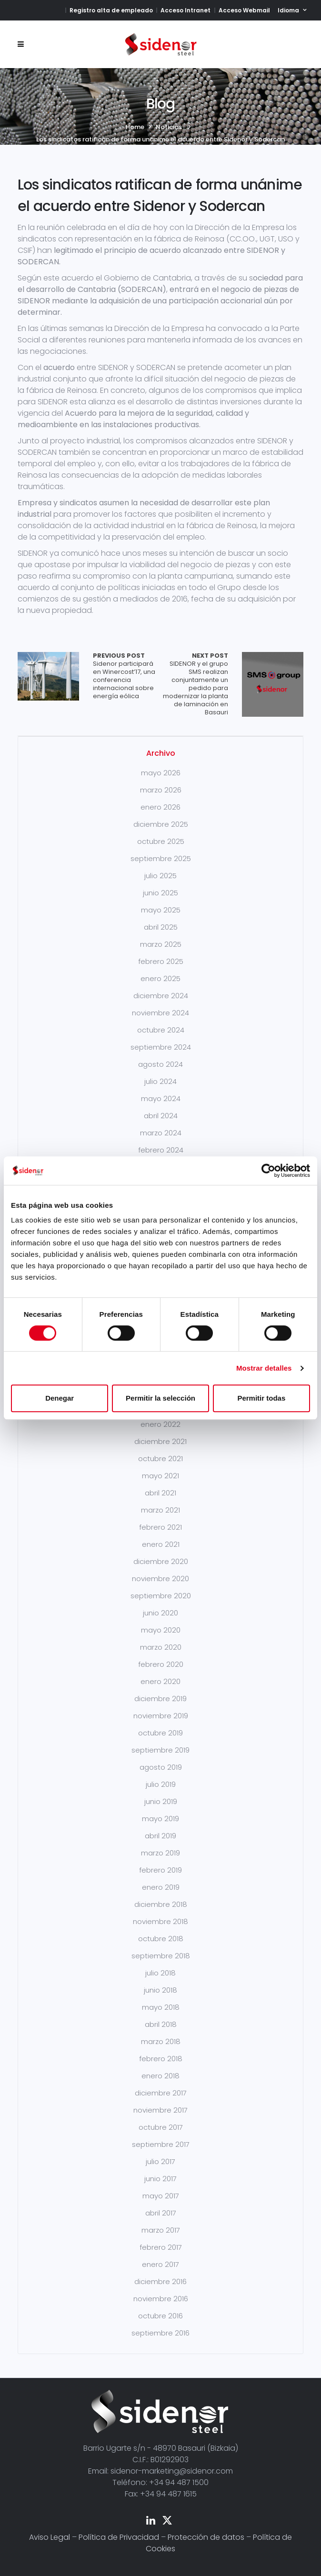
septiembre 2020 (160, 1596)
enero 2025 (160, 978)
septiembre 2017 (161, 2144)
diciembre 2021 (160, 1441)
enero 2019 (161, 1887)
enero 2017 (160, 2264)
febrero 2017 (161, 2247)
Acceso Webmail (244, 10)
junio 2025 (160, 893)
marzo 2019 (160, 1853)
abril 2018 (161, 2024)
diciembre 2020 (160, 1561)
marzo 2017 (160, 2230)
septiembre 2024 (160, 1047)
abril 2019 (160, 1836)
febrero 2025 (160, 961)
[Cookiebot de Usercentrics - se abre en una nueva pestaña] (268, 1170)
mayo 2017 (160, 2196)
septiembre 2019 (160, 1750)
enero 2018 (160, 2076)
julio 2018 (160, 1973)
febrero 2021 (160, 1527)
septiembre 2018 (160, 1956)
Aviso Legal (49, 2537)
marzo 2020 (160, 1647)
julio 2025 (160, 876)
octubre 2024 (160, 1030)
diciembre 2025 (160, 824)
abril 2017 (160, 2213)
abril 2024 (161, 1116)
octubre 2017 (161, 2127)
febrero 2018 (160, 2059)
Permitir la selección (160, 1398)
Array (48, 676)
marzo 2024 (160, 1133)
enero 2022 (160, 1424)
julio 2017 (160, 2161)
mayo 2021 (160, 1476)
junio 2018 (160, 1990)
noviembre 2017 (160, 2110)
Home (135, 127)
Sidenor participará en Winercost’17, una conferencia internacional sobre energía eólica (126, 676)
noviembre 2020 (160, 1579)
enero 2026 (160, 807)
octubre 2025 (160, 841)
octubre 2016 (160, 2316)
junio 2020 (160, 1613)
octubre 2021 (160, 1458)
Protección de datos (206, 2537)
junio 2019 (160, 1801)
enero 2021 (161, 1544)
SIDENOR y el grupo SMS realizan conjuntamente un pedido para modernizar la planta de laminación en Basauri (194, 684)
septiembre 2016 (160, 2333)
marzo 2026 (160, 790)
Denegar (59, 1398)
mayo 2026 (161, 773)
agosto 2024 (160, 1064)
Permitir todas (261, 1398)
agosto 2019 (161, 1767)
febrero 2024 (160, 1150)
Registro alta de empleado (111, 10)
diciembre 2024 (160, 996)
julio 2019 (161, 1784)
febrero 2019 (160, 1870)
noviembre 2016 (160, 2299)
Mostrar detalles (264, 1368)
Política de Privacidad (119, 2537)
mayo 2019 (160, 1819)
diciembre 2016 (160, 2281)
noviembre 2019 (160, 1716)
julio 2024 (160, 1081)
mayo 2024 (161, 1098)
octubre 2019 (160, 1733)
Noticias (169, 127)
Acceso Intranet (185, 10)
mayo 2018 (161, 2007)
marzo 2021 (160, 1510)
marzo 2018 (161, 2041)
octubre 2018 (160, 1939)
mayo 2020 (161, 1630)
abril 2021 (160, 1493)
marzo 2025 (160, 944)
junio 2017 (160, 2179)
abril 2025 (161, 927)
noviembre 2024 (160, 1013)
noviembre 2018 (160, 1921)
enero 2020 (160, 1681)
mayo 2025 (161, 910)
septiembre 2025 (160, 858)
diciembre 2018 (160, 1904)
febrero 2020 (160, 1664)
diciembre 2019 (160, 1699)
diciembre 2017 (161, 2093)
